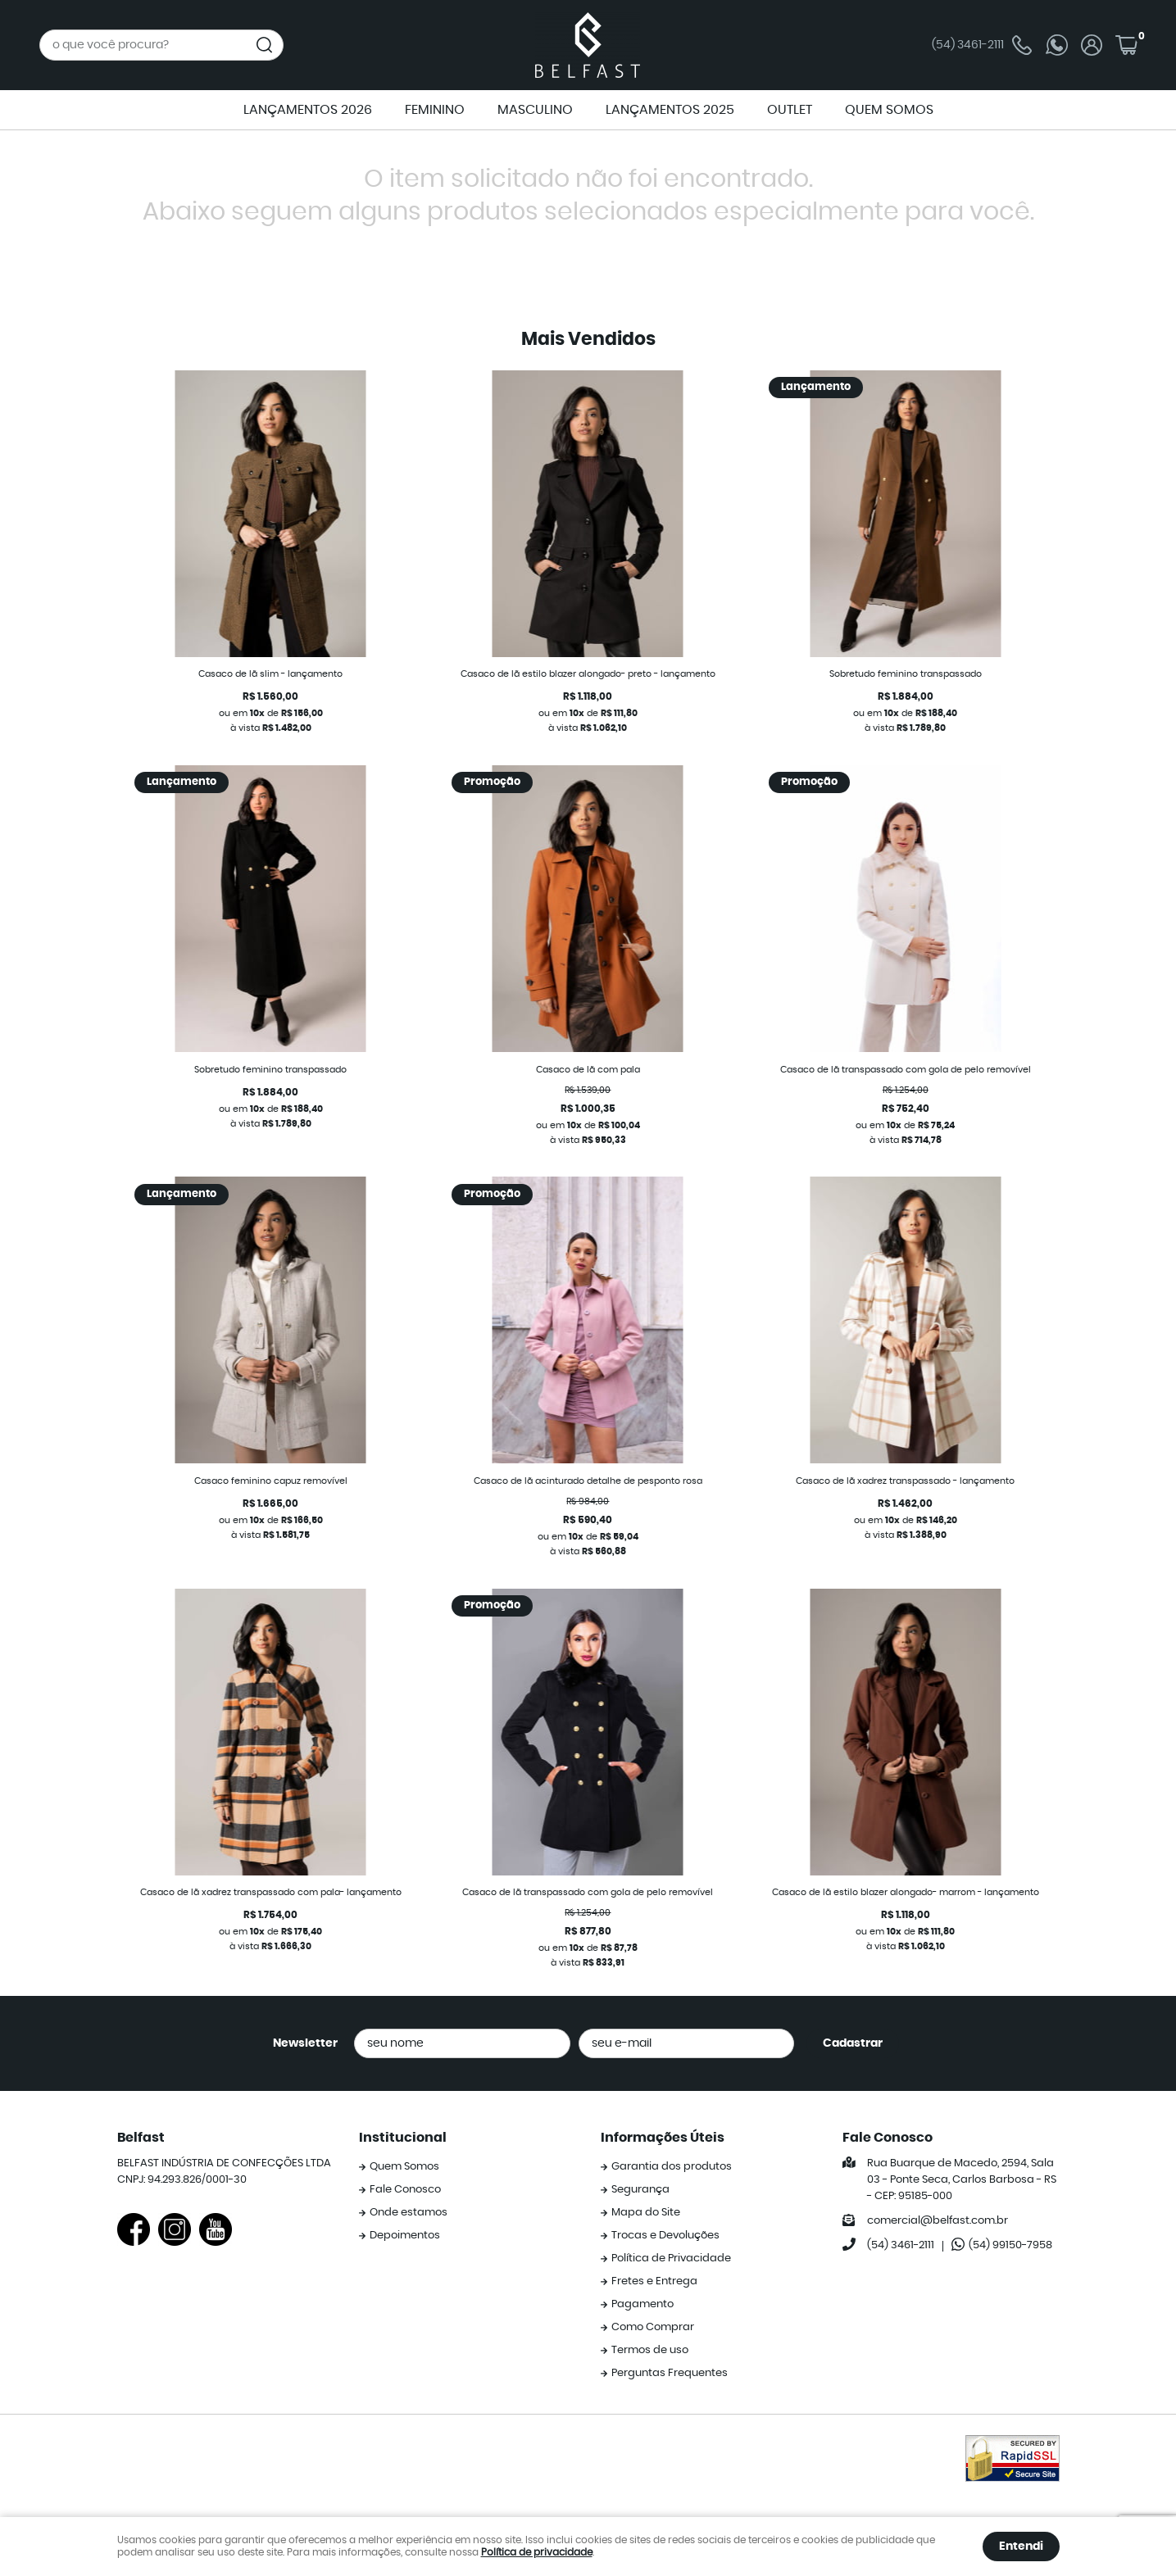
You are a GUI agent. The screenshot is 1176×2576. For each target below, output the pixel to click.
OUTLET (789, 109)
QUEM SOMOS (889, 109)
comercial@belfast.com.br (937, 2220)
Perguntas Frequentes (669, 2373)
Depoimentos (405, 2235)
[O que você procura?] (263, 45)
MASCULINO (535, 109)
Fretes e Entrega (654, 2281)
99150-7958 (1010, 2245)
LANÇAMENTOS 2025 (670, 109)
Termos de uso (649, 2350)
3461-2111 (982, 45)
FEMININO (435, 109)
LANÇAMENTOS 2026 (307, 109)
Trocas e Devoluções (665, 2235)
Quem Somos (404, 2166)
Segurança (640, 2189)
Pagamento (642, 2304)
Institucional (403, 2137)
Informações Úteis (662, 2137)
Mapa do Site (645, 2212)
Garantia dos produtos (671, 2166)
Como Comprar (652, 2327)
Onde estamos (408, 2212)
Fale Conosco (405, 2189)
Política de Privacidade (671, 2258)
